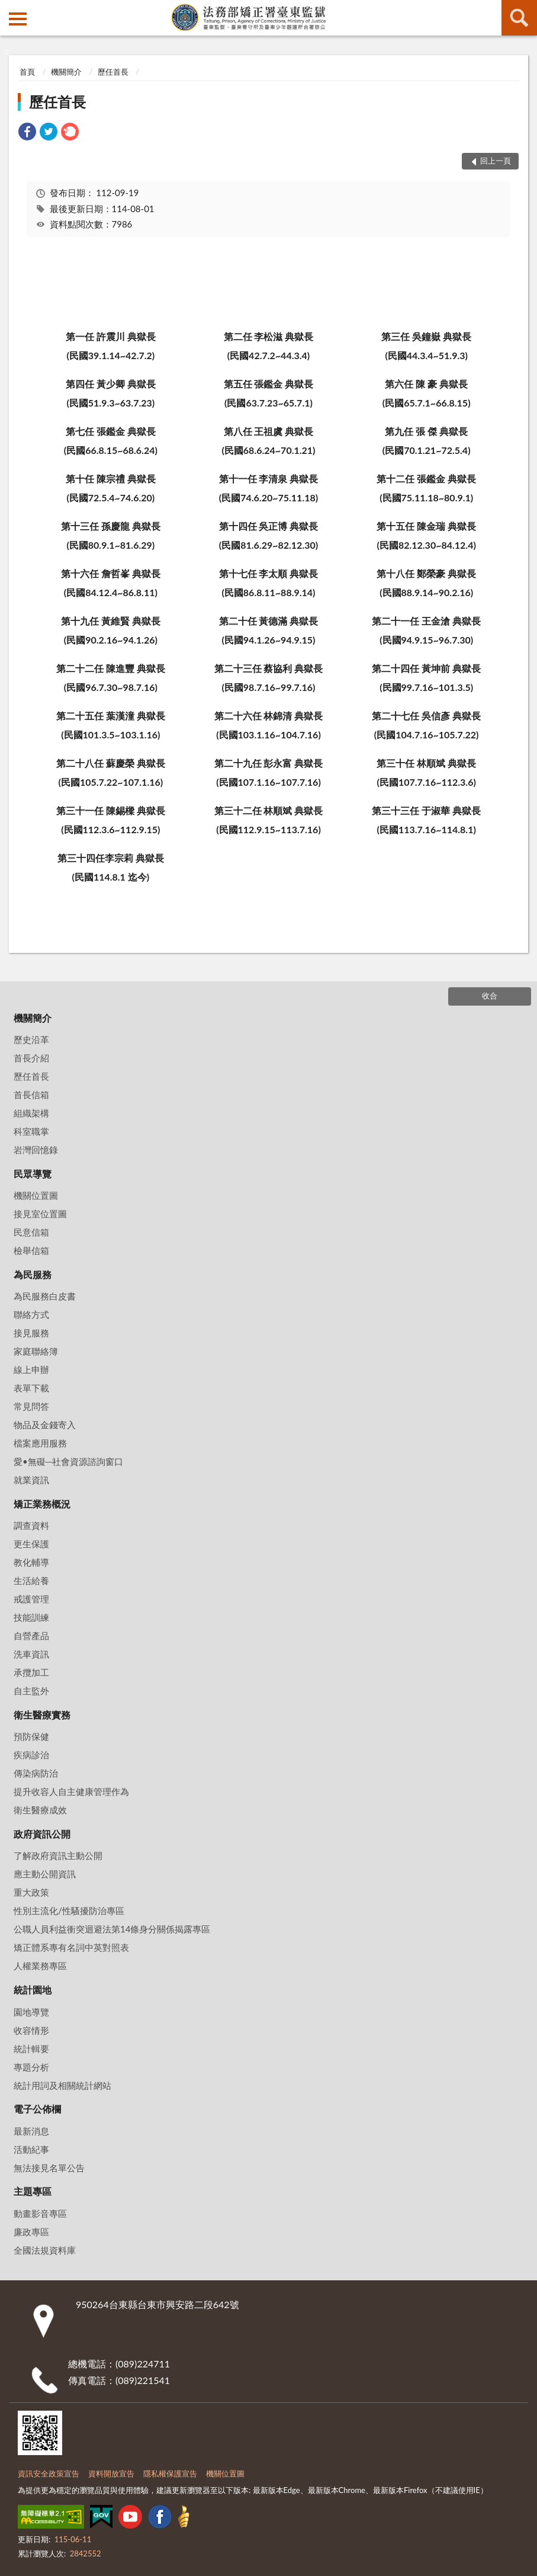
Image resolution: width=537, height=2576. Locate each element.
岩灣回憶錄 (36, 1149)
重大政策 (31, 1892)
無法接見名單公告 (49, 2167)
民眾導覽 (33, 1173)
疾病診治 (31, 1754)
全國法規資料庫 (45, 2250)
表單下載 (31, 1388)
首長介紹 (31, 1057)
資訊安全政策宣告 (48, 2473)
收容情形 (31, 2030)
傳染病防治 (36, 1773)
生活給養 (31, 1580)
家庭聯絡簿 (36, 1351)
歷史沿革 (31, 1039)
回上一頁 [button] (495, 160)
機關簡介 (66, 71)
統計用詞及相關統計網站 (62, 2085)
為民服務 (33, 1274)
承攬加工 (31, 1672)
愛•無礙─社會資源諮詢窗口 (68, 1461)
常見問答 (31, 1406)
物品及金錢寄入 (45, 1424)
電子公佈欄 (37, 2108)
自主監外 (31, 1690)
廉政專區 (31, 2231)
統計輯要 (31, 2048)
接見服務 (31, 1332)
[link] (27, 133)
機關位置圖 (36, 1195)
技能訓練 (31, 1617)
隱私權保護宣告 (170, 2473)
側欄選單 (18, 18)
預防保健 (31, 1736)
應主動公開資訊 (45, 1873)
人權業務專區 (40, 1965)
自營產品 (31, 1635)
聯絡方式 (31, 1314)
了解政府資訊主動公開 (58, 1855)
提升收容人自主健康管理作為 (71, 1791)
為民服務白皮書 (45, 1296)
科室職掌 (31, 1131)
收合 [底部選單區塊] (489, 995)
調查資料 (31, 1525)
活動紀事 (31, 2149)
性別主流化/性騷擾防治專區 (69, 1910)
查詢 (519, 18)
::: (9, 9)
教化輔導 (31, 1562)
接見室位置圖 (40, 1213)
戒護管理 (31, 1598)
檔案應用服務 (40, 1443)
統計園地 (33, 1989)
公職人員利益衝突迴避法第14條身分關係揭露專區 (112, 1929)
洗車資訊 (31, 1654)
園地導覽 (31, 2012)
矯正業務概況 (42, 1503)
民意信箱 (31, 1232)
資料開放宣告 (111, 2473)
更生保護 (31, 1543)
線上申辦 (31, 1369)
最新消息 (31, 2131)
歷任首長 (113, 71)
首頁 (27, 71)
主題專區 (33, 2191)
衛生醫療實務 (42, 1714)
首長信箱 (31, 1094)
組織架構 (31, 1113)
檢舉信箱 (31, 1250)
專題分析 (31, 2067)
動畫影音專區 (40, 2213)
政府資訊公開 (42, 1833)
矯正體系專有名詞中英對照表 (71, 1947)
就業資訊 (31, 1479)
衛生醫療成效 (40, 1809)
